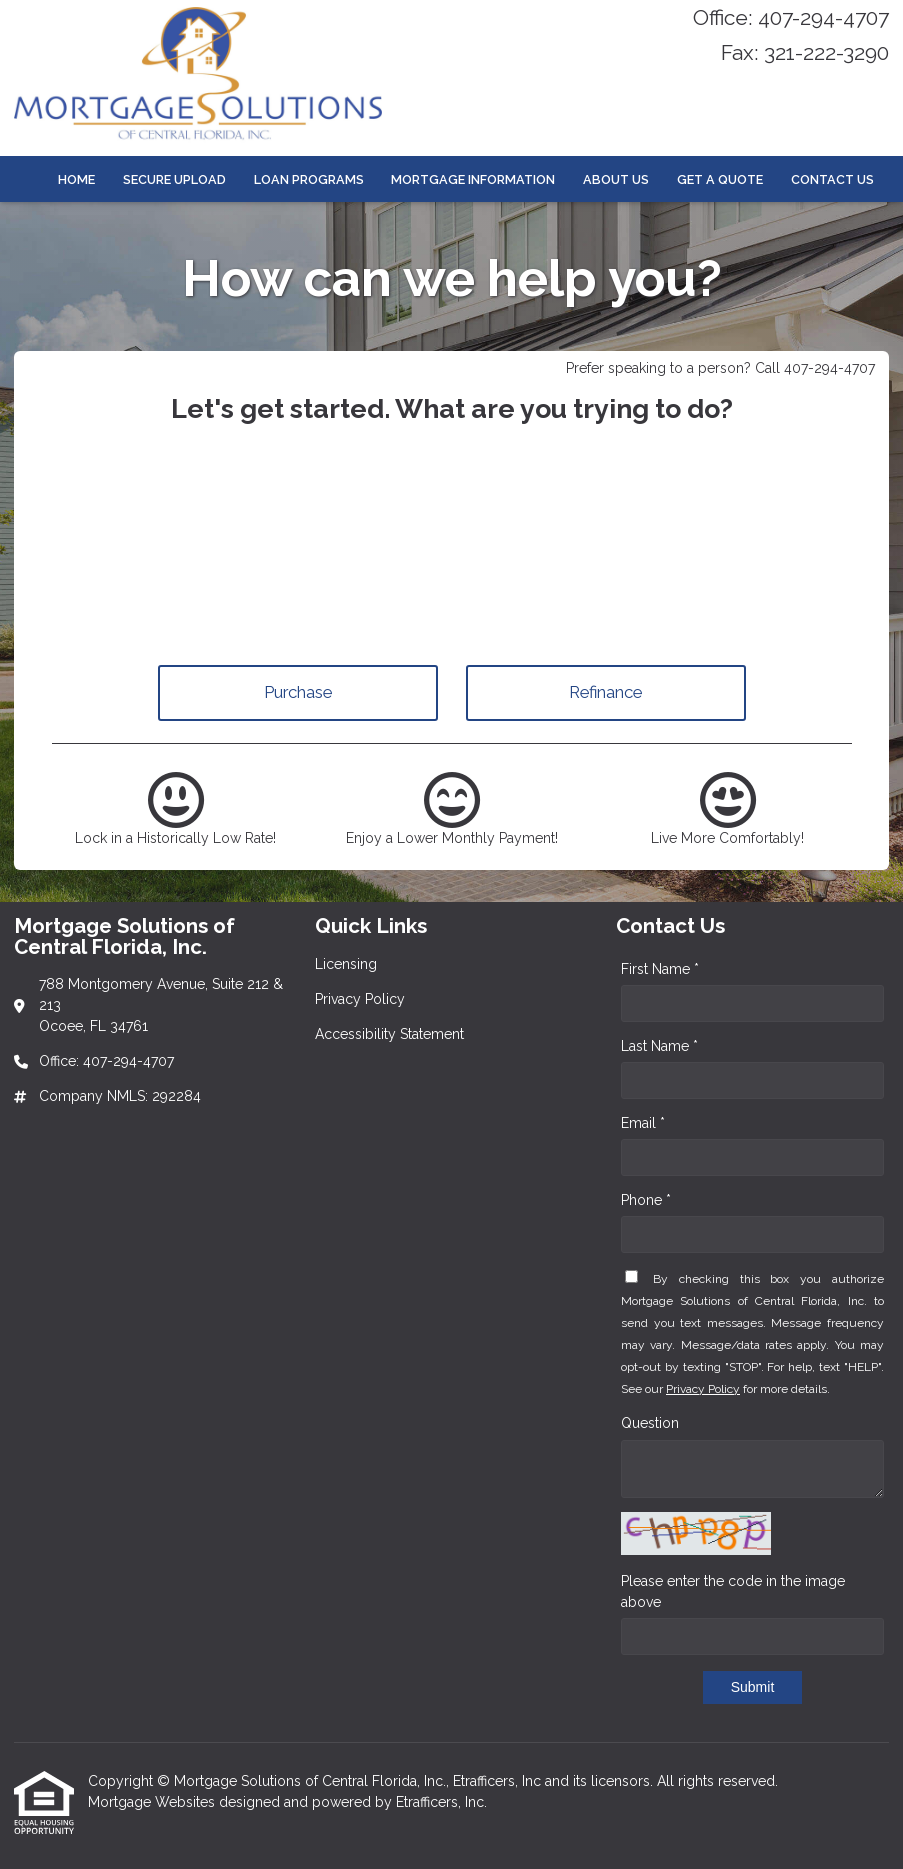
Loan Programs (309, 179)
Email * (643, 1123)
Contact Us (832, 179)
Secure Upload (174, 179)
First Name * (660, 969)
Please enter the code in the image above (733, 1591)
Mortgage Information (473, 179)
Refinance (605, 692)
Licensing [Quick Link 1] (346, 964)
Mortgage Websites (153, 1802)
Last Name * (659, 1046)
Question (650, 1423)
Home (76, 179)
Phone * (646, 1200)
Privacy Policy (703, 1389)
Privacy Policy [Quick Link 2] (360, 999)
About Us (616, 179)
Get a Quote (720, 179)
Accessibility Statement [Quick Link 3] (389, 1034)
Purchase (298, 692)
